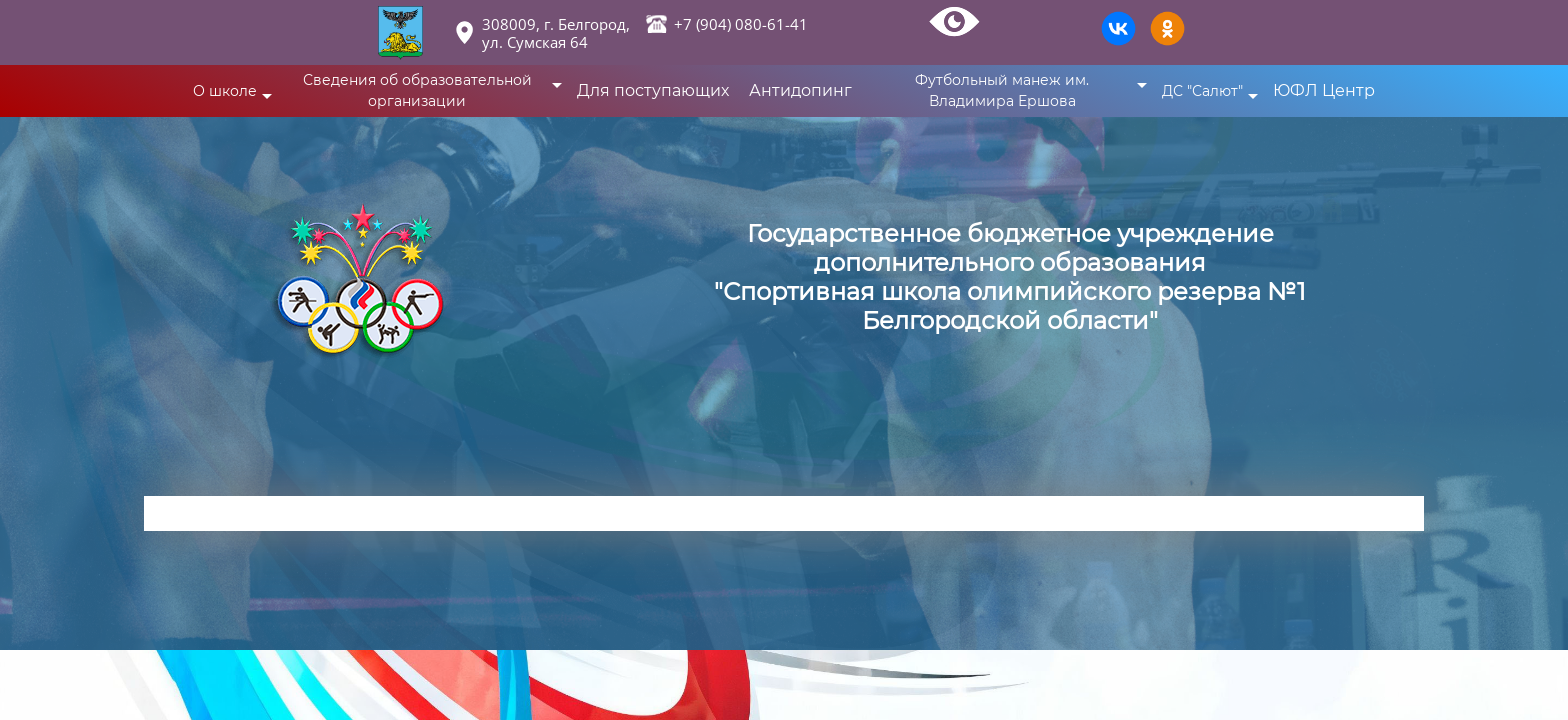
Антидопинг (800, 90)
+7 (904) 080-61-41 (741, 24)
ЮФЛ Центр (1324, 90)
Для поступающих (653, 90)
